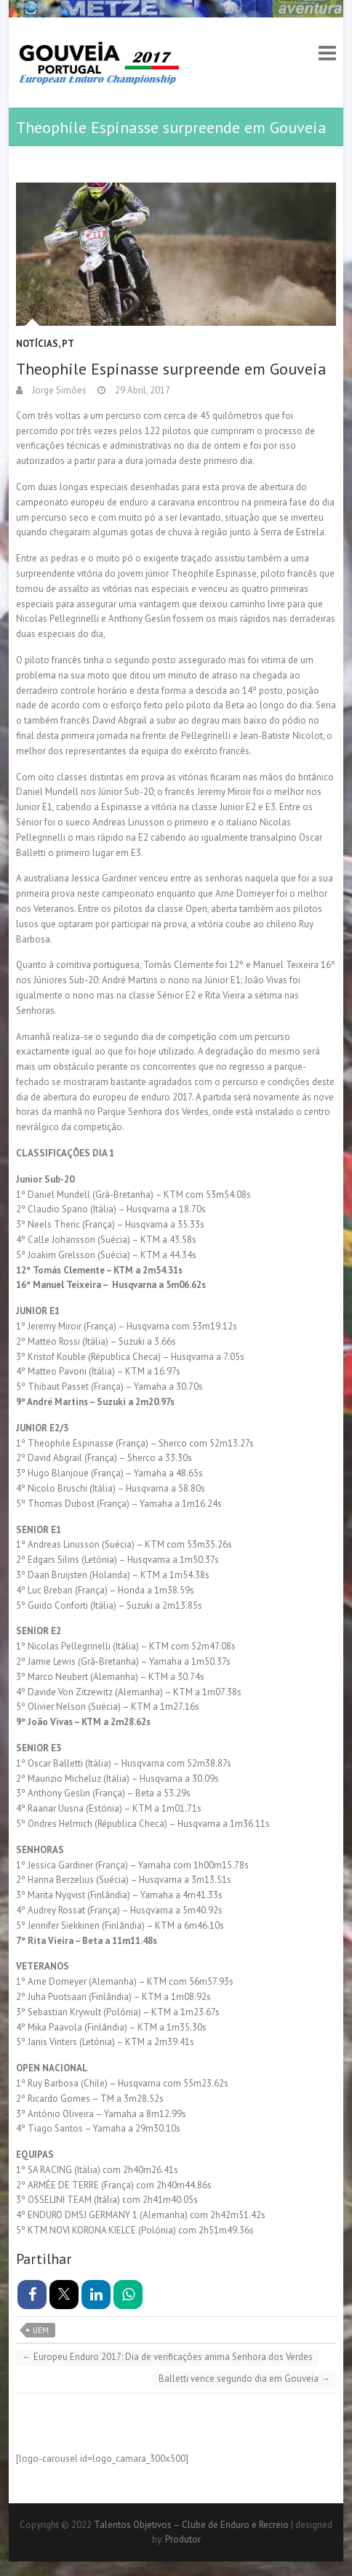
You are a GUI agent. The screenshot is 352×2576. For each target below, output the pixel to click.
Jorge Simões (58, 390)
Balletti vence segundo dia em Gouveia (244, 2378)
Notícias (37, 343)
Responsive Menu (327, 53)
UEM (41, 2330)
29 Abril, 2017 (141, 390)
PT (68, 343)
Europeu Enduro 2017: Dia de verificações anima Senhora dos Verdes (167, 2357)
